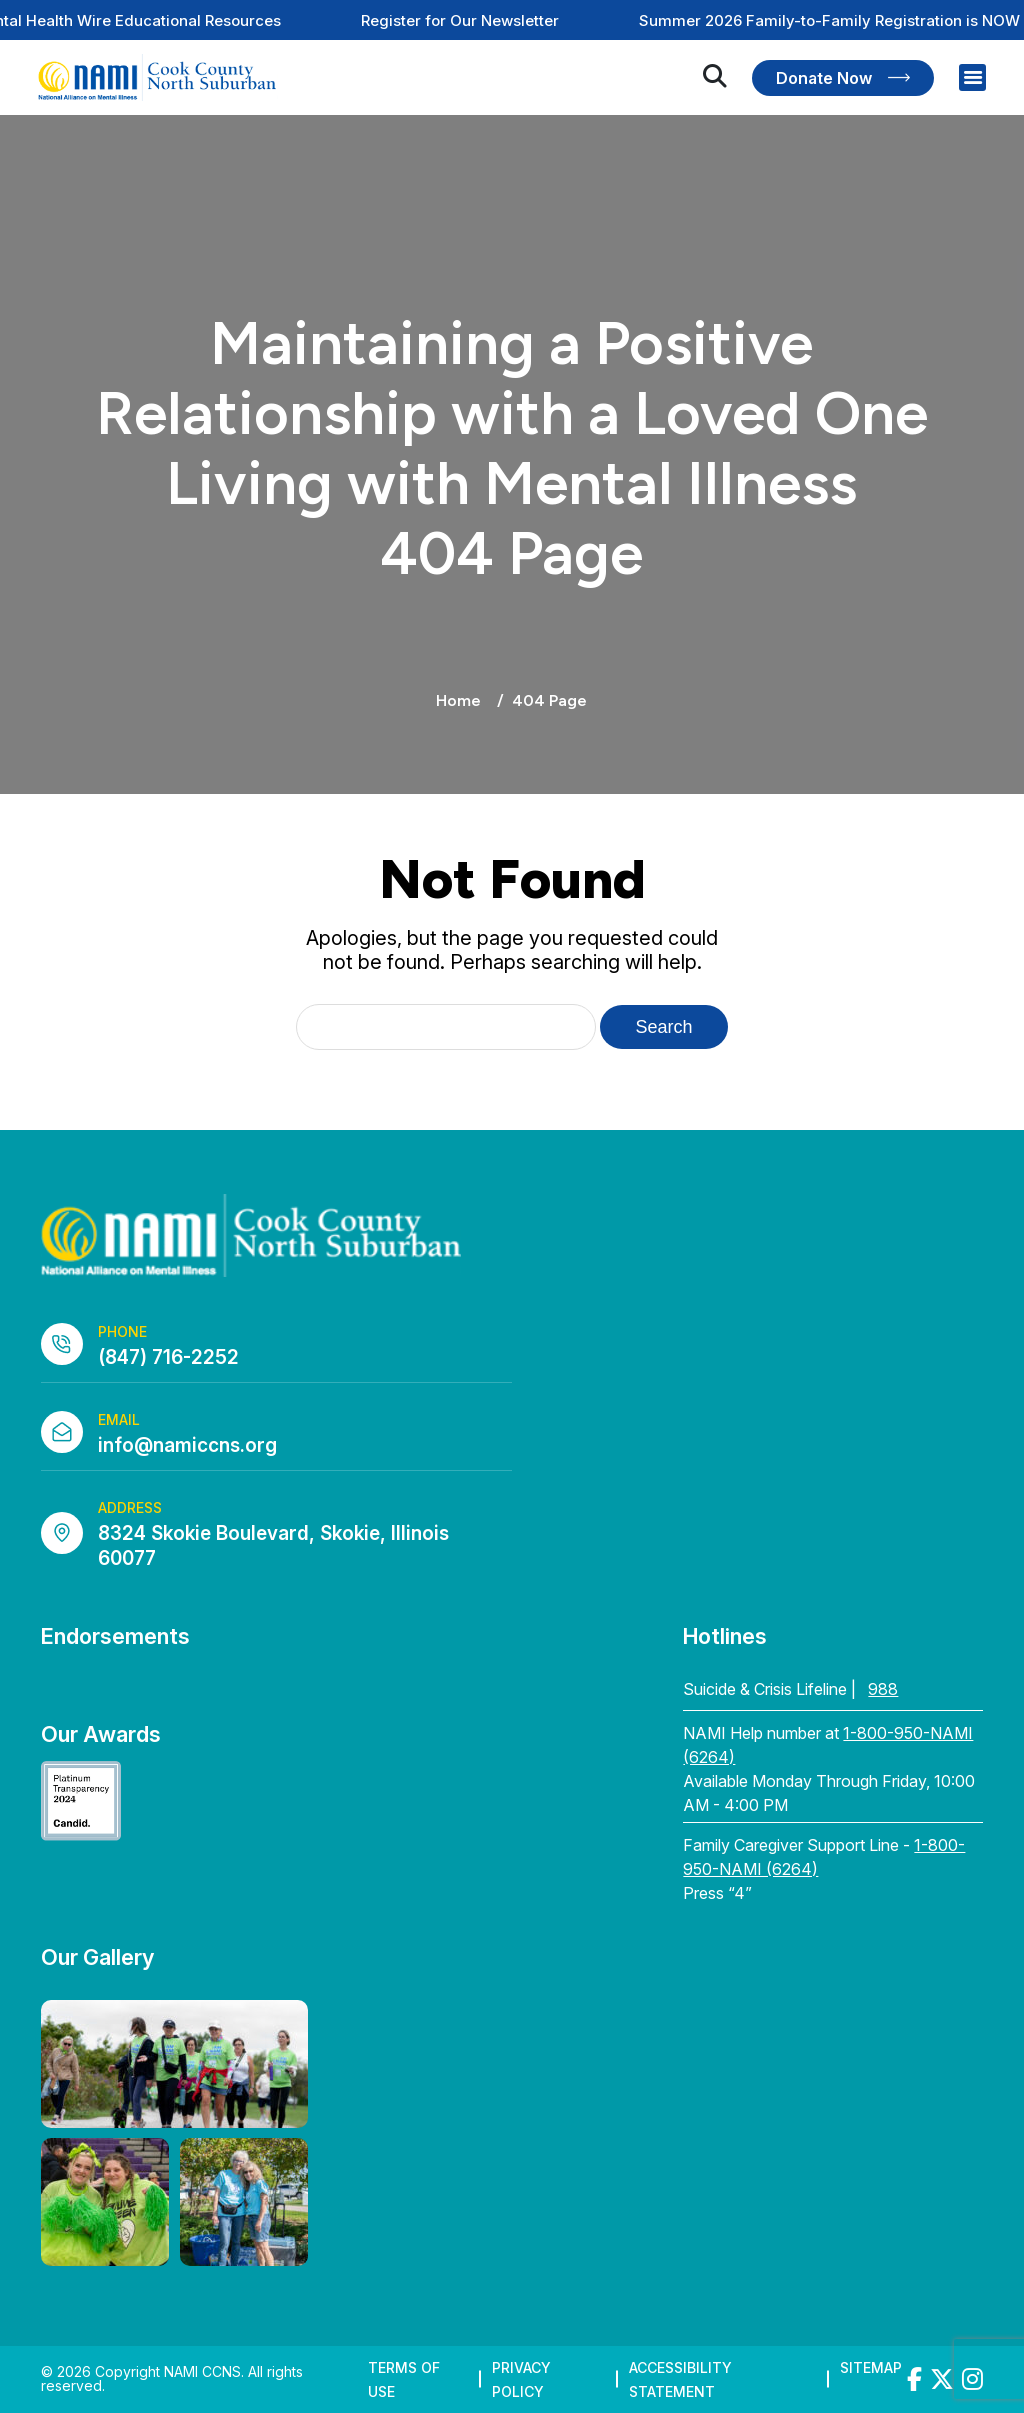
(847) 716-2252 (168, 1357)
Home (458, 700)
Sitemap (871, 2367)
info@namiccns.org (187, 1445)
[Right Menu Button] (973, 78)
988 (883, 1689)
